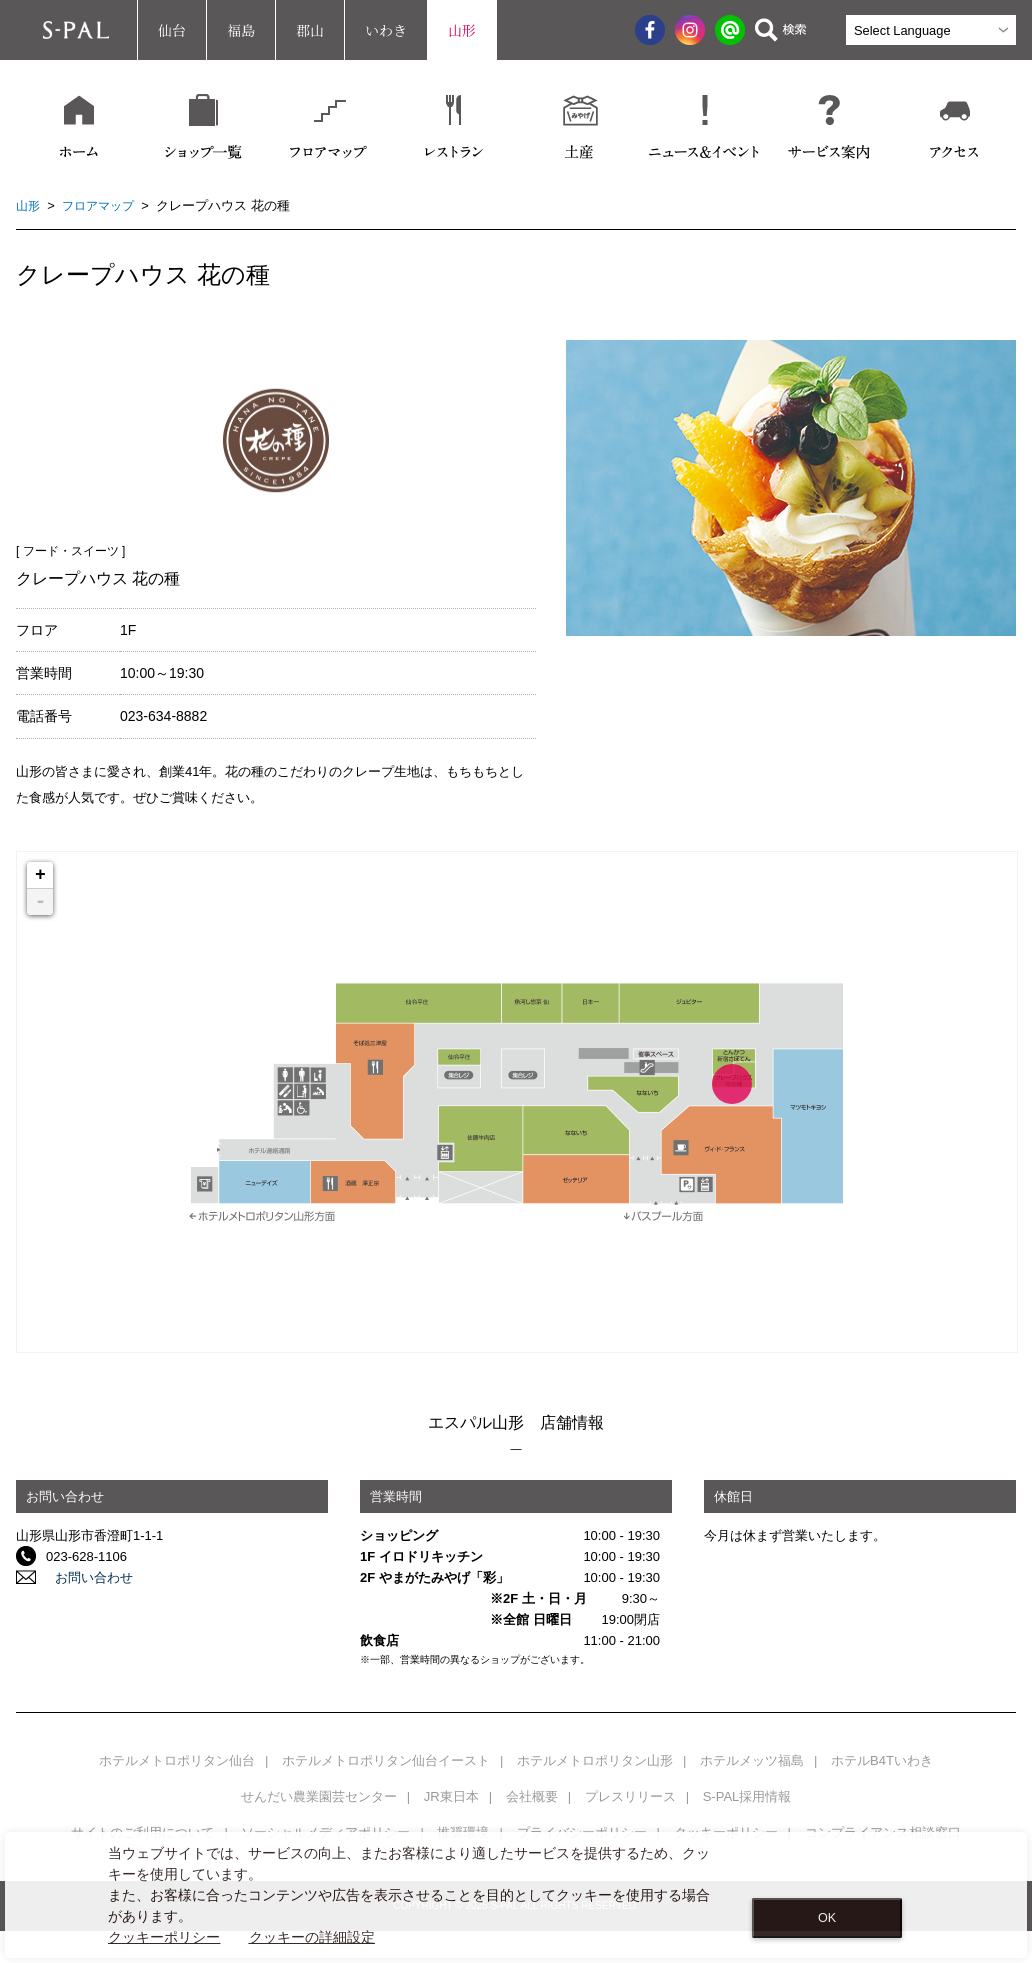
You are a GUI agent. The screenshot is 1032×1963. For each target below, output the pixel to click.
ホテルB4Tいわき (882, 1760)
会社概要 (532, 1796)
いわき (386, 30)
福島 (241, 30)
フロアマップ (103, 205)
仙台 (172, 30)
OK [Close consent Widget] (827, 1918)
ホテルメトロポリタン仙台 (177, 1760)
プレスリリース (630, 1796)
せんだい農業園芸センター (319, 1796)
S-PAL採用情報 (747, 1796)
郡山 (310, 30)
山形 (462, 30)
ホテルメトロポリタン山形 (595, 1760)
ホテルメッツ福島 (752, 1760)
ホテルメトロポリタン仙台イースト (386, 1760)
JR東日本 (451, 1796)
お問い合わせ (85, 1577)
